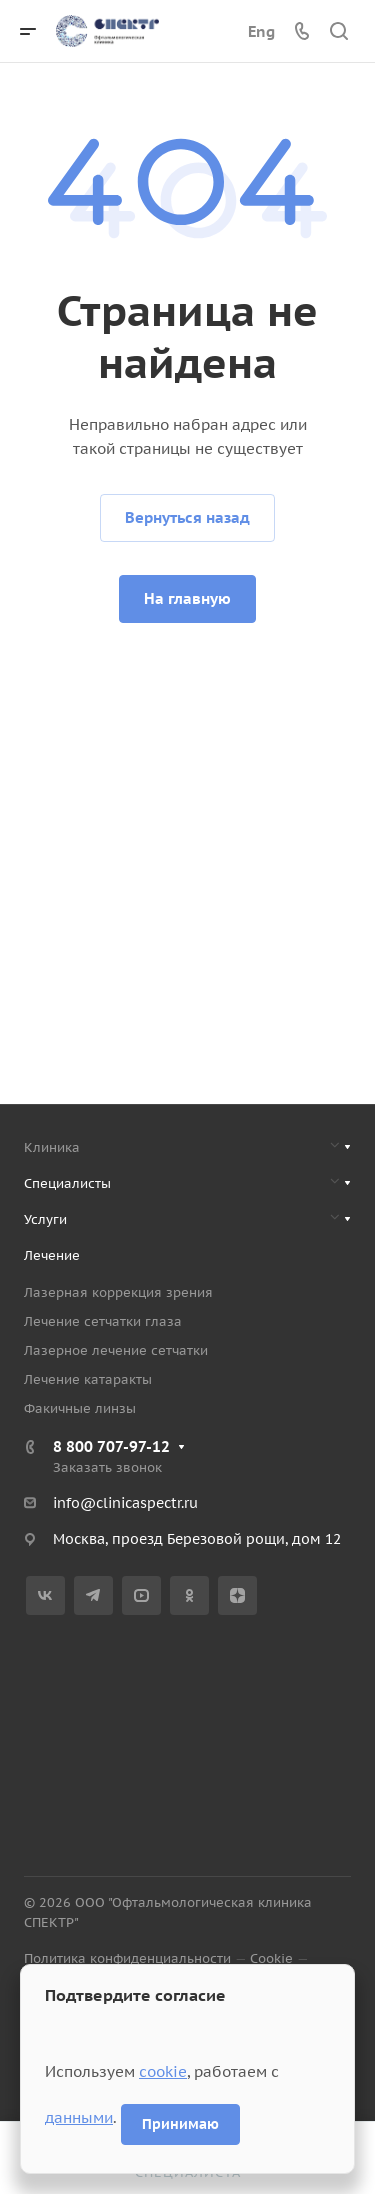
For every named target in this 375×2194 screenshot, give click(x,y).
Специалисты (67, 1183)
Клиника (52, 1147)
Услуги (45, 1219)
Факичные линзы (80, 1408)
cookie (163, 2071)
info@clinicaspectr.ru (125, 1503)
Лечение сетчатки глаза (103, 1321)
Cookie (271, 1958)
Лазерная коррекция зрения (118, 1292)
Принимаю (180, 2124)
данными (79, 2117)
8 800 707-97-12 (111, 1446)
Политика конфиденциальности (127, 1958)
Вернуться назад (187, 517)
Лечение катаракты (88, 1379)
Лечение (52, 1255)
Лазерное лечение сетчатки (116, 1350)
